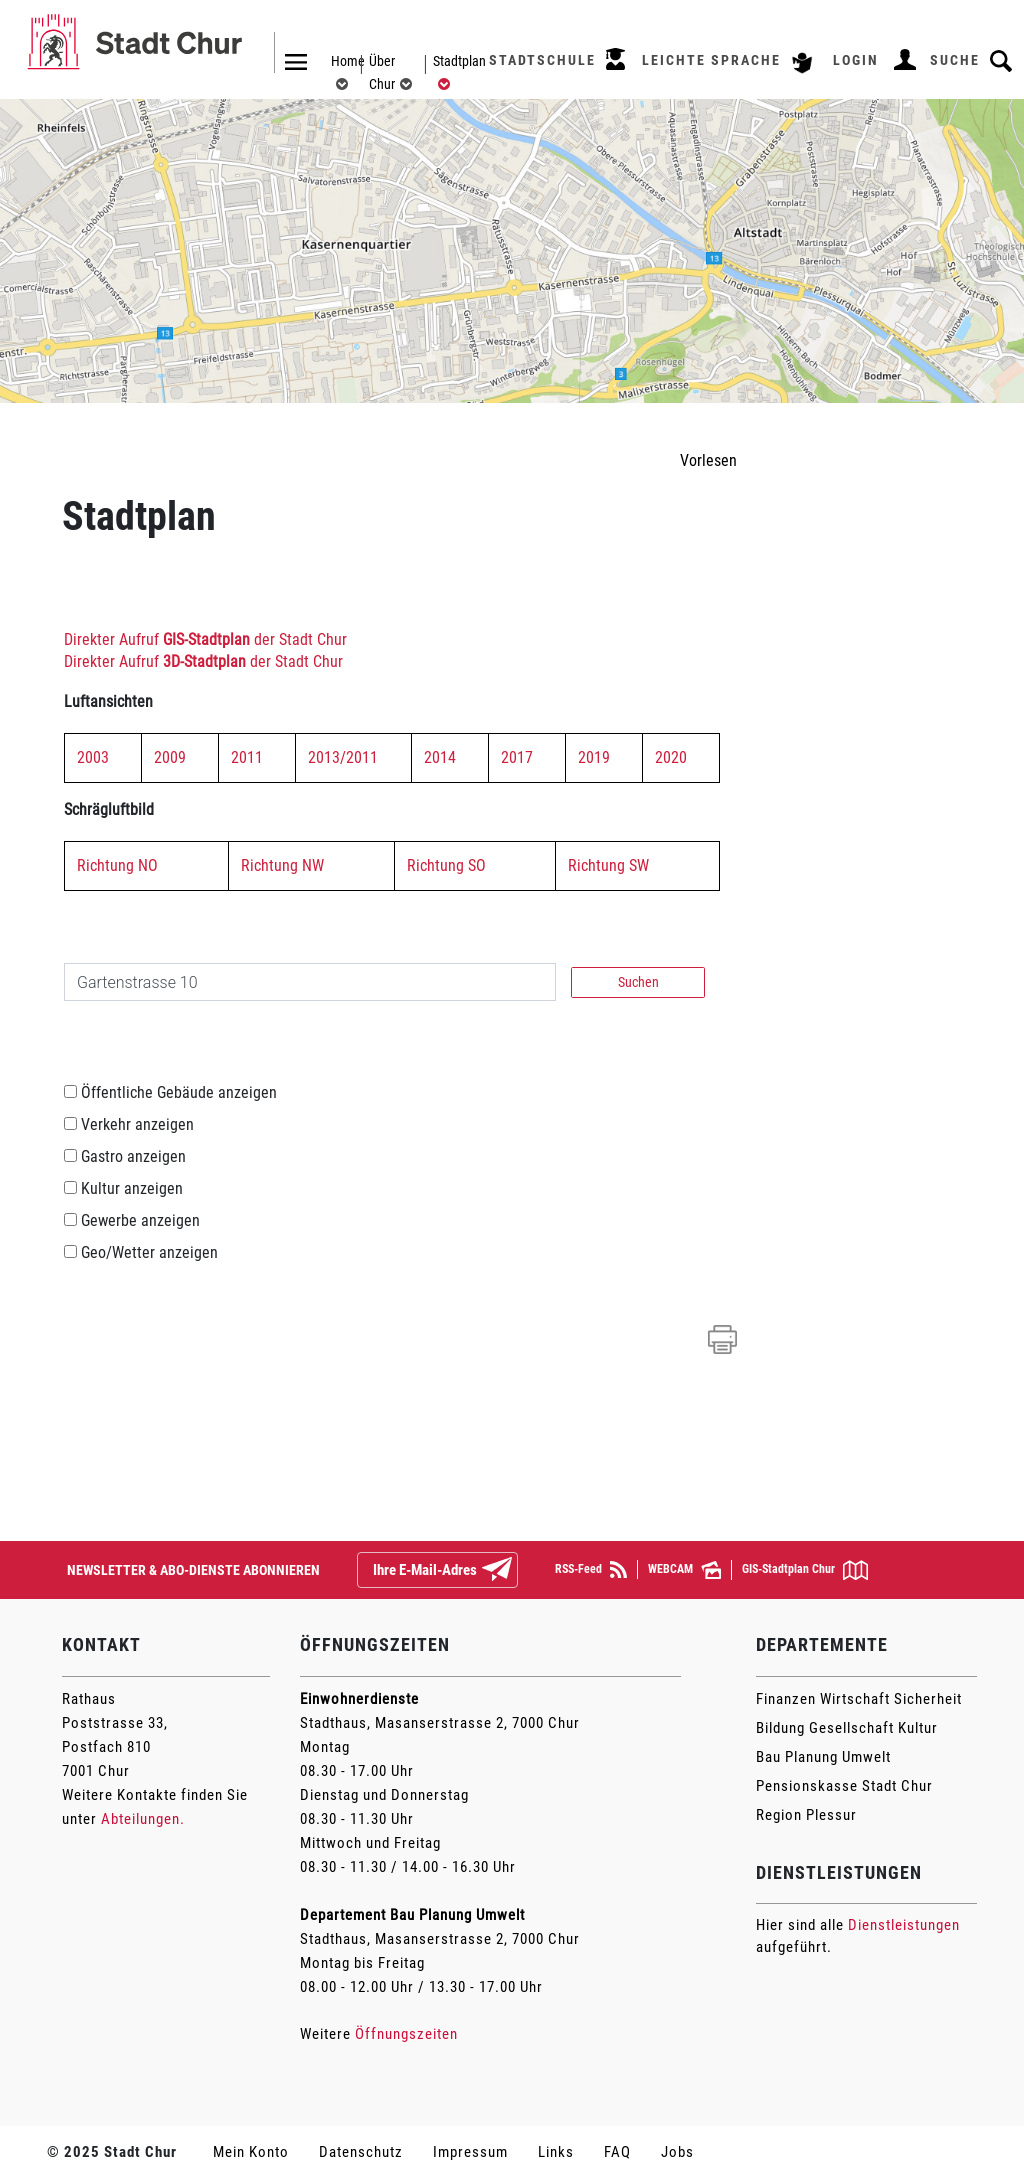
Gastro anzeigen (133, 1156)
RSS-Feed (591, 1569)
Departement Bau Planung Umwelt (412, 1915)
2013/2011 (343, 757)
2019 (594, 757)
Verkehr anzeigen (137, 1124)
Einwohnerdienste (359, 1699)
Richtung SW (608, 865)
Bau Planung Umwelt (823, 1757)
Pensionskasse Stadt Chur (844, 1786)
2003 (93, 757)
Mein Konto (251, 2152)
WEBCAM (684, 1570)
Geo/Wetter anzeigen (149, 1252)
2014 (440, 757)
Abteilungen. (143, 1819)
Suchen (638, 982)
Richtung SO (446, 865)
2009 (170, 757)
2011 (247, 757)
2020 (671, 757)
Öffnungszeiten (406, 2034)
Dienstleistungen (904, 1925)
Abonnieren (513, 1571)
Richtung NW (282, 865)
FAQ (617, 2152)
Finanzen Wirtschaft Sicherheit (859, 1699)
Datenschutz (361, 2152)
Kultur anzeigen (132, 1188)
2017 (517, 757)
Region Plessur (806, 1815)
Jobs (677, 2152)
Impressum (470, 2152)
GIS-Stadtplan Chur (805, 1570)
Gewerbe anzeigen (140, 1220)
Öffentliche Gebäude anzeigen (179, 1092)
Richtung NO (117, 865)
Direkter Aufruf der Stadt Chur (205, 639)
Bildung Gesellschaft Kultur (847, 1728)
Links (556, 2152)
